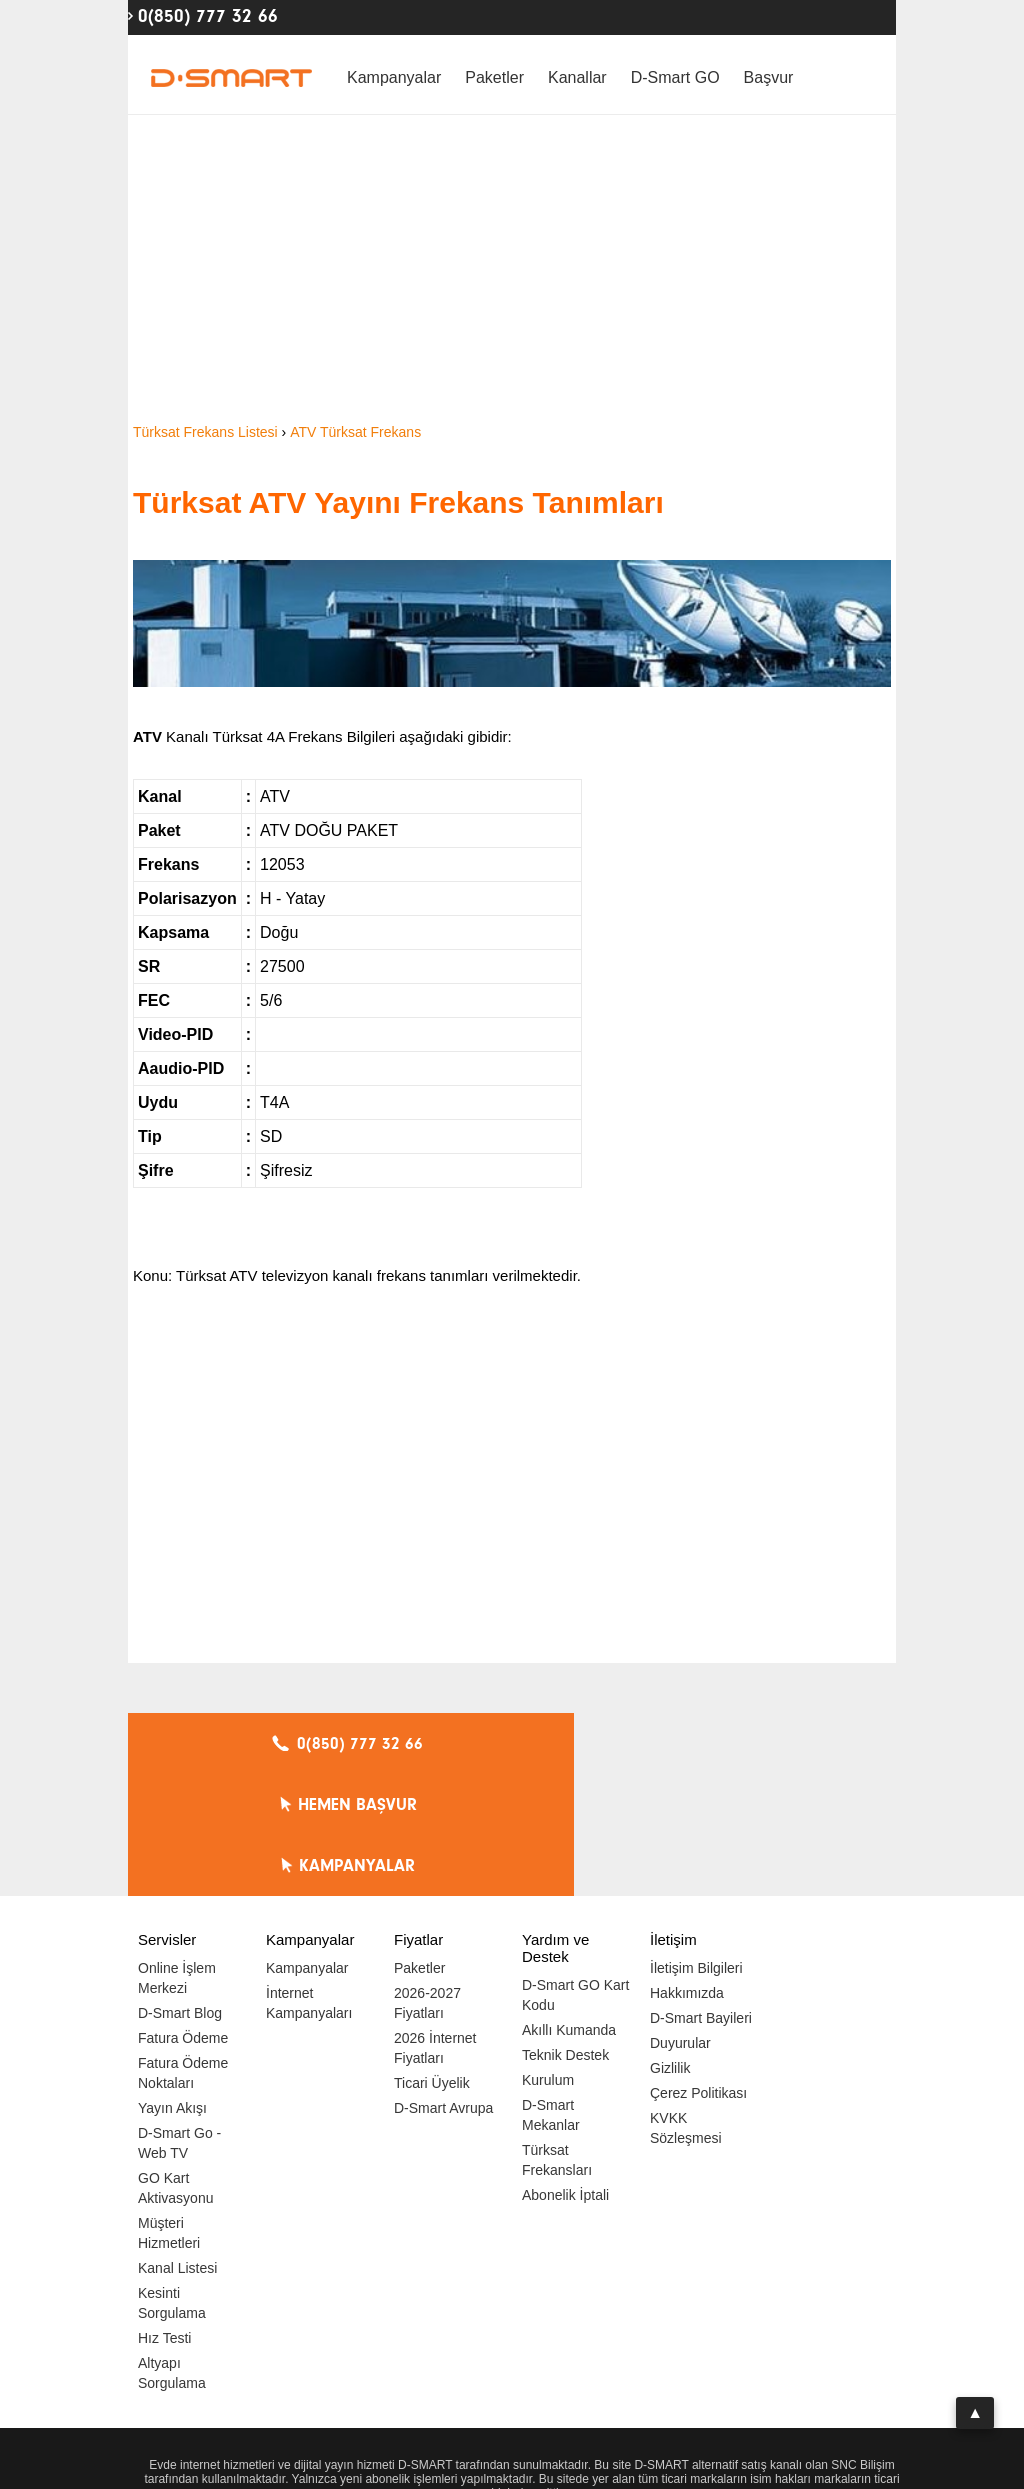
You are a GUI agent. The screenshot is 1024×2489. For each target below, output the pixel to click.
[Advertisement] (512, 270)
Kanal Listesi (177, 2146)
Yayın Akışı (172, 1986)
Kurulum (548, 1958)
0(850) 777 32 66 (208, 16)
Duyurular (680, 1921)
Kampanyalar (394, 77)
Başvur (769, 77)
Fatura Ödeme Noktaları (183, 1951)
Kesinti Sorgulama (172, 2181)
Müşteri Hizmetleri (169, 2111)
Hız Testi (164, 2216)
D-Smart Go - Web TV (179, 2021)
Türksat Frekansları (557, 2038)
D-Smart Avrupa (443, 1986)
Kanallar (577, 77)
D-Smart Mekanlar (551, 1993)
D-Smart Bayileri (701, 1896)
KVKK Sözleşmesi (686, 2006)
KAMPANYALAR (773, 1744)
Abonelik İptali (565, 2073)
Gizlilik (670, 1946)
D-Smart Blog (180, 1891)
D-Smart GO (675, 77)
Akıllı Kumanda (569, 1908)
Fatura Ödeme (183, 1916)
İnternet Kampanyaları (309, 1881)
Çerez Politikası (698, 1971)
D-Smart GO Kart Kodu (575, 1873)
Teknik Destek (565, 1933)
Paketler (494, 77)
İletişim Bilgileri (696, 1846)
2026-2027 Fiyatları (427, 1881)
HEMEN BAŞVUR (517, 1744)
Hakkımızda (687, 1871)
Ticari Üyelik (432, 1961)
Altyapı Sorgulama (172, 2251)
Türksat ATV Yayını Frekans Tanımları (398, 502)
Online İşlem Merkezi (177, 1856)
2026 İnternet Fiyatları (435, 1926)
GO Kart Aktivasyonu (175, 2066)
